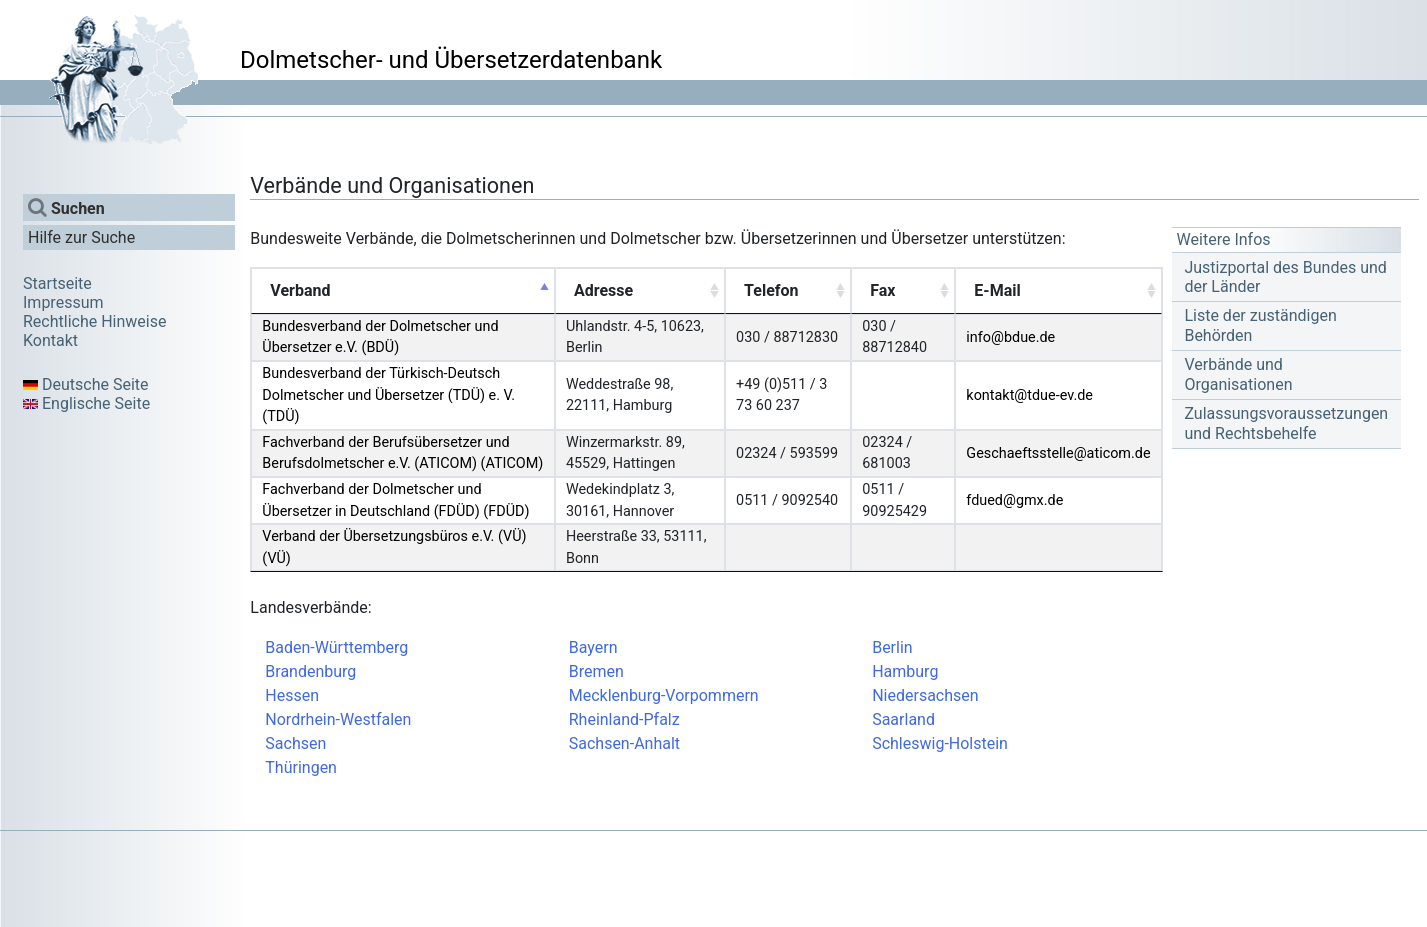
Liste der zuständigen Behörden (1260, 325)
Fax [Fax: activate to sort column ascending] (882, 290)
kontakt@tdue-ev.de (1029, 395)
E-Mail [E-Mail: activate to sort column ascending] (997, 290)
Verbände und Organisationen (1238, 374)
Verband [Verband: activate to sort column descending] (300, 290)
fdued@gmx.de (1014, 500)
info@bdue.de (1010, 337)
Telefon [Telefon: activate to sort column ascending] (771, 290)
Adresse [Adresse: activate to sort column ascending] (603, 290)
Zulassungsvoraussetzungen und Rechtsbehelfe (1286, 423)
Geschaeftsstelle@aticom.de (1058, 453)
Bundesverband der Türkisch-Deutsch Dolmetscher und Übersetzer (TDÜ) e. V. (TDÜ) (388, 395)
